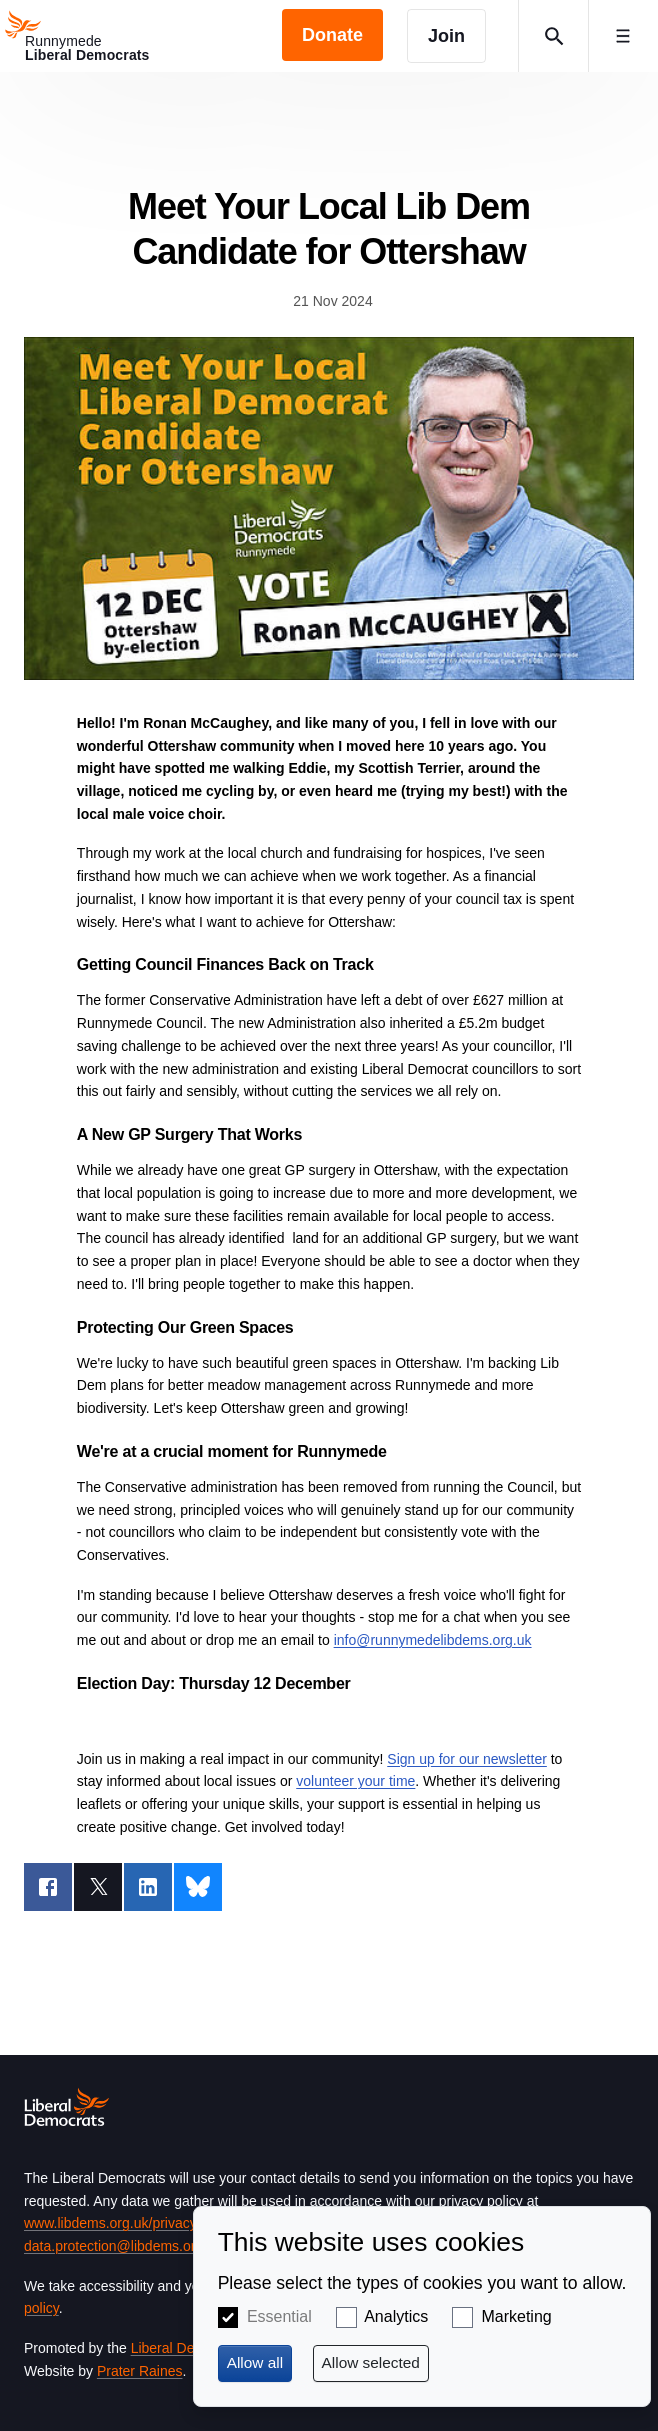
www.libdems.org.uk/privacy (110, 2223)
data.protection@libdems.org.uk (123, 2246)
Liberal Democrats (188, 2348)
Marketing (516, 2316)
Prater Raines (140, 2371)
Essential (279, 2316)
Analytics (396, 2316)
